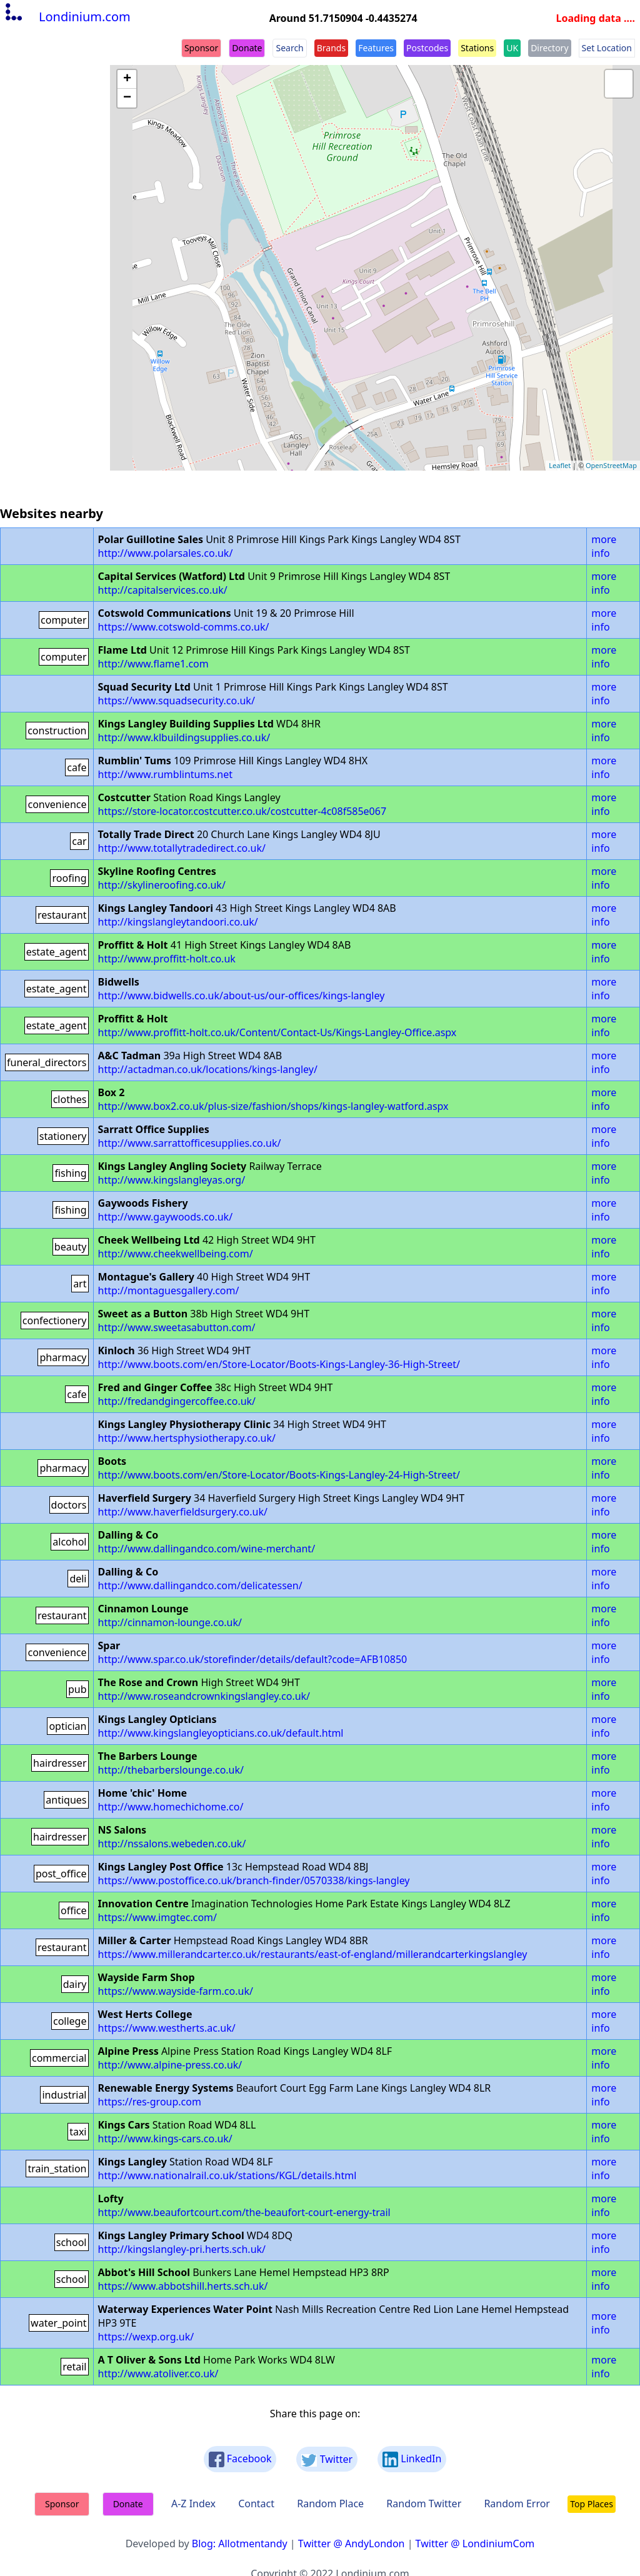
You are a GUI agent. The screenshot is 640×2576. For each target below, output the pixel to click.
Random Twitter (423, 2503)
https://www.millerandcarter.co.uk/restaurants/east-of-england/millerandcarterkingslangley (313, 1954)
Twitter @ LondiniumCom (475, 2543)
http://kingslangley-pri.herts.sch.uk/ (182, 2249)
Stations (477, 48)
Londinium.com (66, 16)
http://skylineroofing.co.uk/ (162, 885)
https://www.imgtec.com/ (157, 1917)
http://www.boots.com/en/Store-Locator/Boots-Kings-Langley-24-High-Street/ (279, 1475)
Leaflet (560, 465)
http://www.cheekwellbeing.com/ (175, 1254)
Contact (256, 2503)
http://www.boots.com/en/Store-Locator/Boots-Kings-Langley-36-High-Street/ (279, 1364)
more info (603, 546)
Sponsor (201, 48)
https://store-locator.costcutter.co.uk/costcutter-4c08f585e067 (242, 811)
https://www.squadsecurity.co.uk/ (176, 700)
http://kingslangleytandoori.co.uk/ (178, 922)
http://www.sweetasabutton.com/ (177, 1327)
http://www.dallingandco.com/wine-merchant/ (207, 1548)
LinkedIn (411, 2459)
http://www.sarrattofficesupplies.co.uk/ (189, 1143)
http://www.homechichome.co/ (171, 1807)
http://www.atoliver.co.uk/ (158, 2373)
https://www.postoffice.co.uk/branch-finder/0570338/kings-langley (254, 1880)
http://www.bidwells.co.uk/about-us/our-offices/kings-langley (241, 995)
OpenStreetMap (611, 465)
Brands (331, 48)
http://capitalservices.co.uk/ (163, 590)
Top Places (591, 2504)
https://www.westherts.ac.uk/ (167, 2028)
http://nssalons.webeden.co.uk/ (172, 1843)
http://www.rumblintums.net (165, 774)
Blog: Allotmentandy (240, 2543)
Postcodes (427, 48)
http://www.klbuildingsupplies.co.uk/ (184, 737)
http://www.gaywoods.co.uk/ (165, 1217)
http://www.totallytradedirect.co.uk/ (182, 848)
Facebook (240, 2459)
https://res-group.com (149, 2102)
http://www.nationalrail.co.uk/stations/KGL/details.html (227, 2175)
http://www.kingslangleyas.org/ (172, 1180)
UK (512, 48)
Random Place (330, 2503)
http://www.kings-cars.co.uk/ (165, 2138)
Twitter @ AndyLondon (351, 2543)
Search (289, 48)
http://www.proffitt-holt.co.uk (167, 959)
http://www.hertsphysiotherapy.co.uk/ (187, 1438)
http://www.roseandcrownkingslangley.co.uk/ (204, 1696)
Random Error (517, 2503)
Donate (247, 48)
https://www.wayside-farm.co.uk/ (175, 1991)
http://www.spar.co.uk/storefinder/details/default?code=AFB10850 (253, 1659)
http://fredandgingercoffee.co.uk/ (177, 1401)
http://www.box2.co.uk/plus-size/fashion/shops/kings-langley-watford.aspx (273, 1106)
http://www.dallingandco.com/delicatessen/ (200, 1585)
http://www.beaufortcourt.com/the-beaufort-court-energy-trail (244, 2212)
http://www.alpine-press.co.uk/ (170, 2065)
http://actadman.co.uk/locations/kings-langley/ (208, 1069)
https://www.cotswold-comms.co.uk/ (183, 627)
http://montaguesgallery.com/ (168, 1290)
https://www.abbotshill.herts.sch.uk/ (183, 2286)
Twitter (326, 2459)
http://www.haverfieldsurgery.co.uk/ (183, 1512)
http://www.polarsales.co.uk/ (165, 553)
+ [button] (127, 79)
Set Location (607, 48)
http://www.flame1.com (153, 664)
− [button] (127, 98)
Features (376, 48)
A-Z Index (193, 2503)
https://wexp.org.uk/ (146, 2337)
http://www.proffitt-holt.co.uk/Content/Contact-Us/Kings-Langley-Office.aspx (277, 1032)
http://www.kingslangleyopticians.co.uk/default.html (221, 1733)
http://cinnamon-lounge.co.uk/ (170, 1622)
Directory (549, 48)
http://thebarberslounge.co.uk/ (171, 1770)
